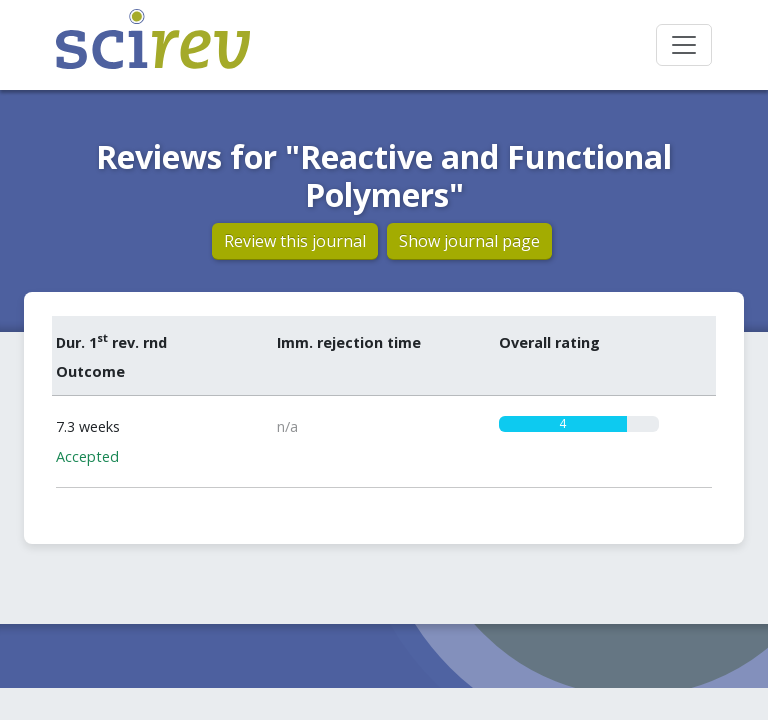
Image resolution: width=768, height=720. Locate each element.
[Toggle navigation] (684, 45)
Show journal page (469, 241)
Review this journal (295, 241)
